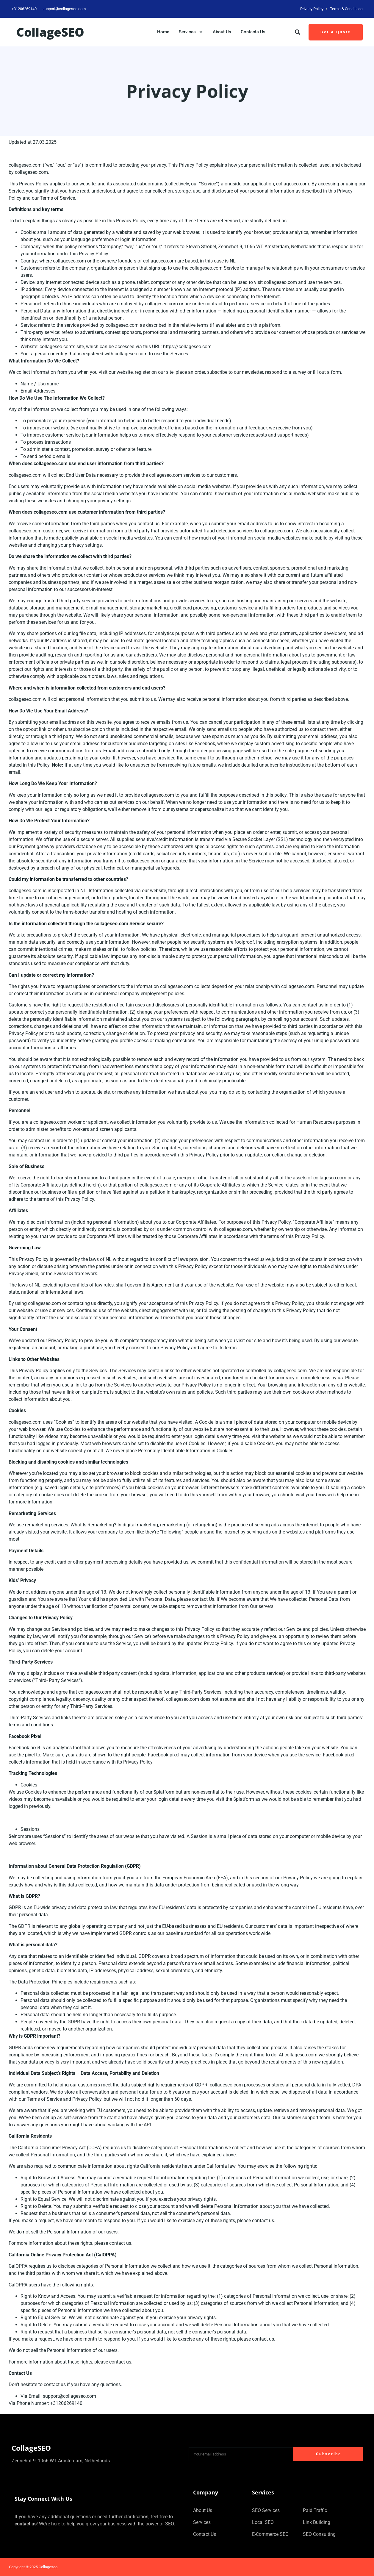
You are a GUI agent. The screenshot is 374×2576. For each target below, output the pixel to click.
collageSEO (50, 32)
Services (191, 32)
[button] (298, 32)
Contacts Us (253, 32)
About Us (222, 32)
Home (163, 32)
